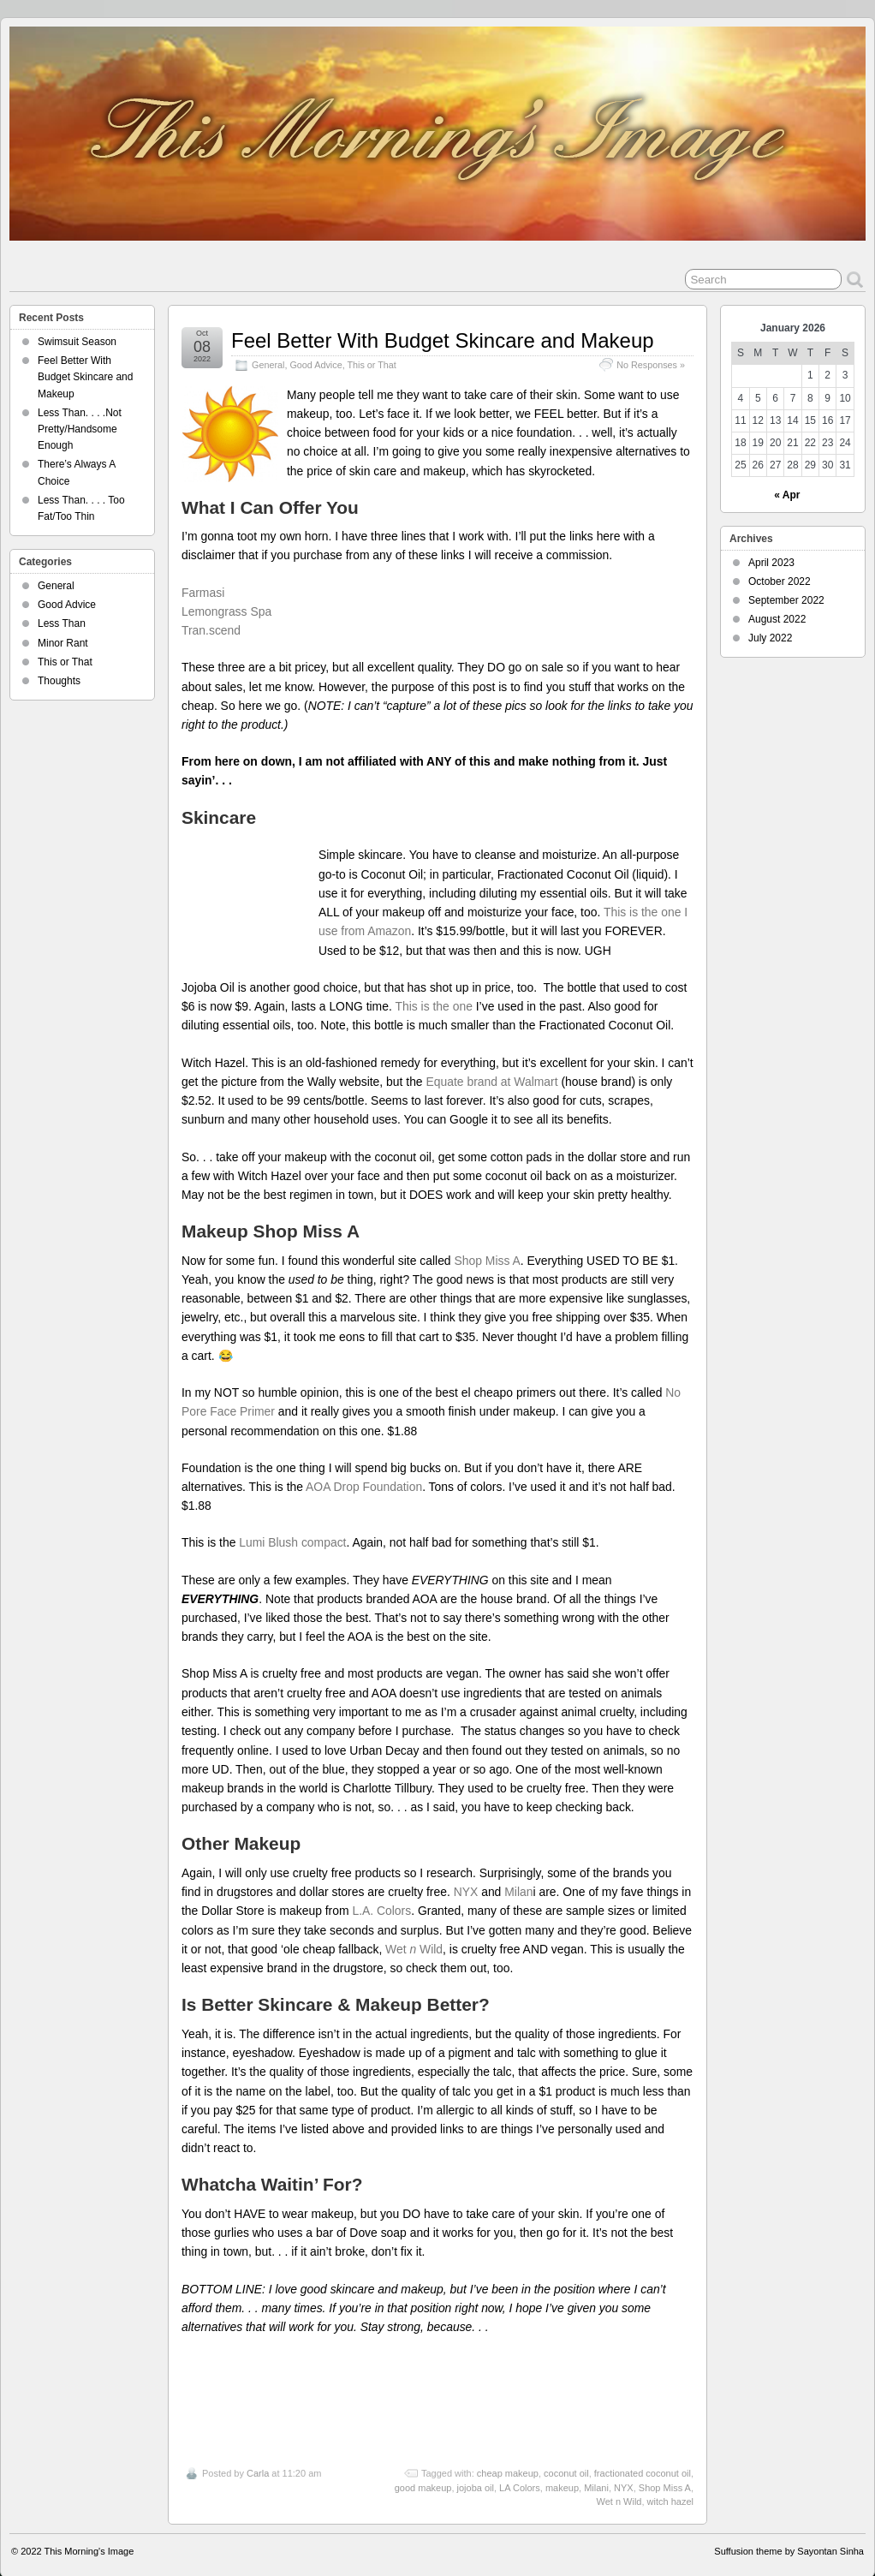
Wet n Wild (618, 2483)
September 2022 (786, 600)
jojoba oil (475, 2468)
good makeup (423, 2468)
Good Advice (315, 365)
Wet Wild (414, 1930)
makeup (562, 2468)
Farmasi (206, 592)
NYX (466, 1873)
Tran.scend (211, 630)
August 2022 (777, 619)
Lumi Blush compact (292, 1523)
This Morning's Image (89, 2531)
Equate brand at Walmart (491, 1063)
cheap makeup (508, 2454)
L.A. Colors (381, 1892)
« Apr (787, 495)
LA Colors (519, 2468)
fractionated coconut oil (642, 2454)
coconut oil (566, 2454)
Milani (596, 2468)
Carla (258, 2454)
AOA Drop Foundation (364, 1468)
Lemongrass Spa (226, 611)
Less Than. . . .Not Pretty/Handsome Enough (80, 429)
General (268, 365)
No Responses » (650, 365)
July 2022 (770, 638)
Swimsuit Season (77, 342)
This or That (371, 365)
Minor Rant (63, 643)
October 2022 (779, 581)
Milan (518, 1873)
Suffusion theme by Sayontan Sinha (789, 2531)
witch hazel (670, 2483)
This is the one (433, 987)
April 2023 (771, 563)
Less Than (62, 623)
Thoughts (59, 681)
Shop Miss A (487, 1241)
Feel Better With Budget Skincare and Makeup (442, 340)
